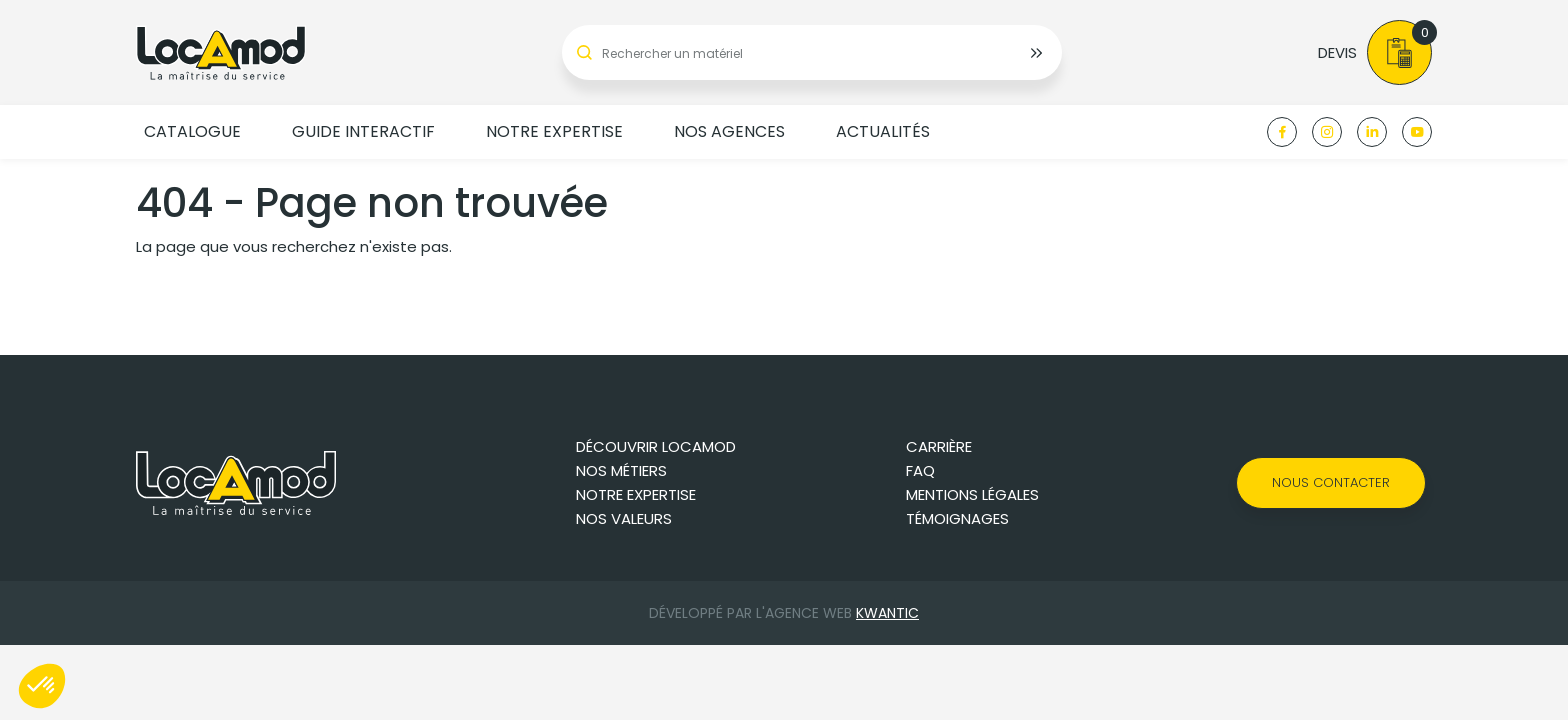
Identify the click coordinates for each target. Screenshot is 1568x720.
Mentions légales (972, 494)
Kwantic (887, 613)
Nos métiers (621, 470)
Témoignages (957, 518)
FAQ (920, 470)
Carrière (939, 446)
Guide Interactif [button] (363, 131)
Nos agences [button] (729, 131)
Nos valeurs (624, 518)
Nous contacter (1331, 482)
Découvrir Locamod (656, 446)
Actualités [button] (883, 131)
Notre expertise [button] (554, 131)
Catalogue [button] (192, 131)
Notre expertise (636, 494)
